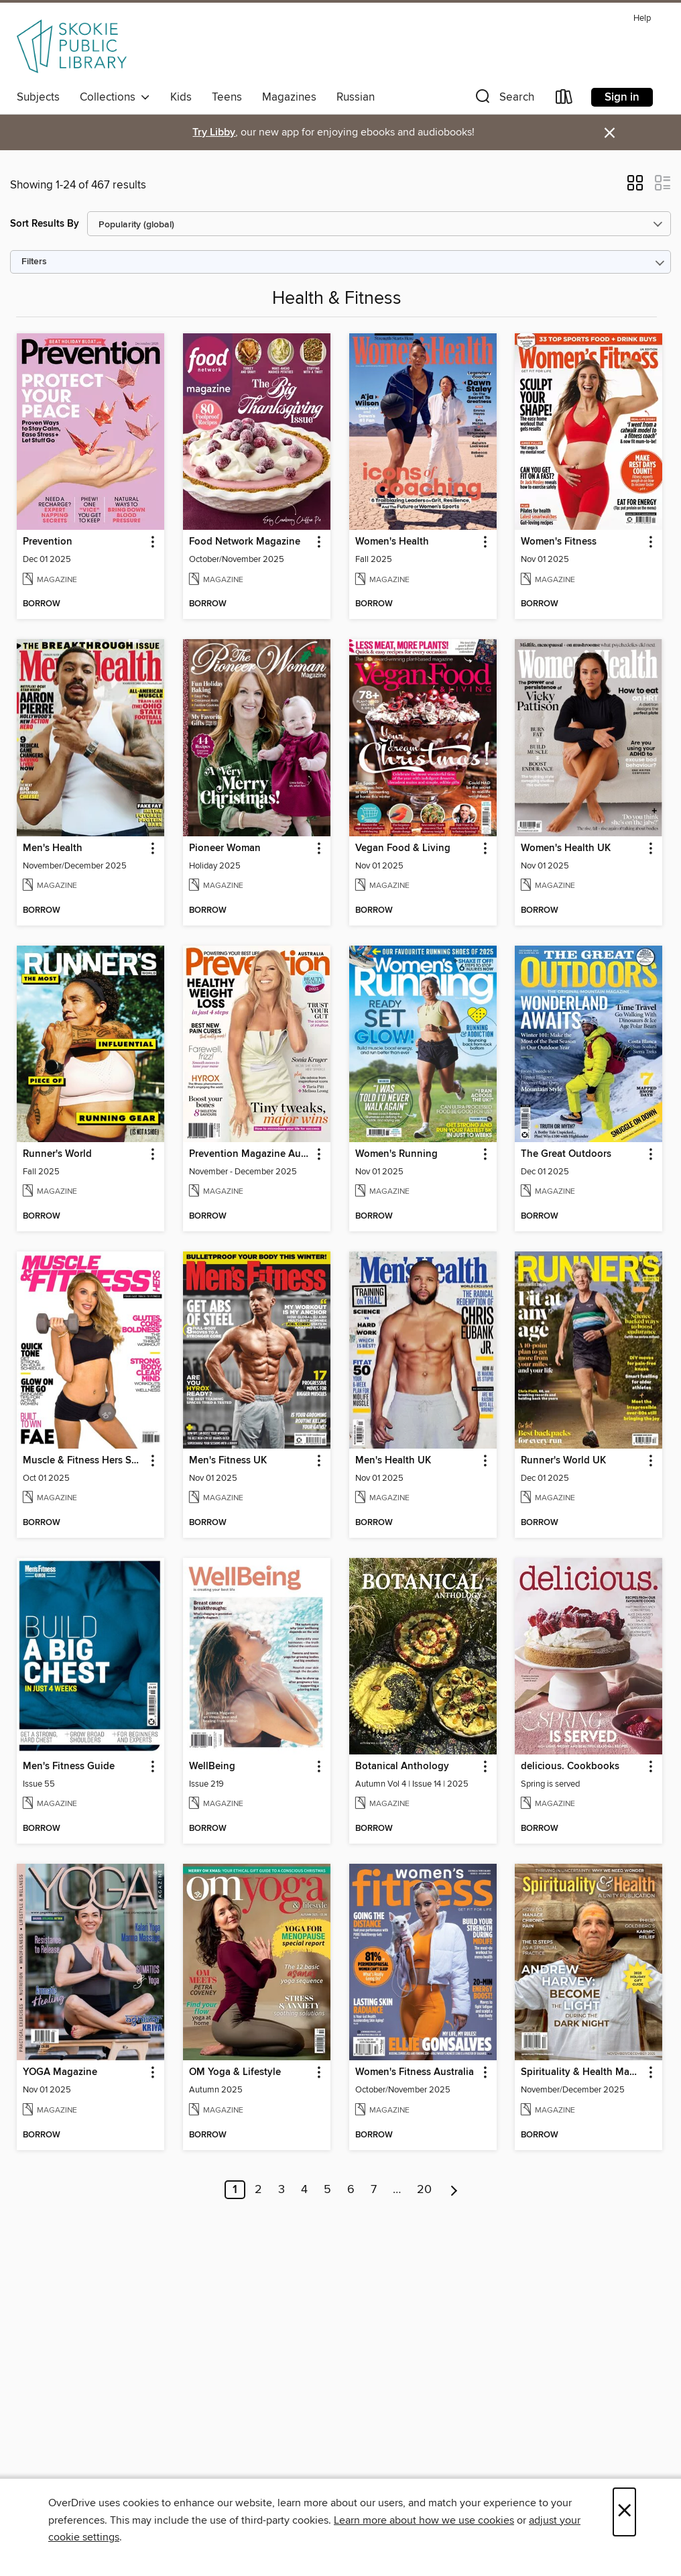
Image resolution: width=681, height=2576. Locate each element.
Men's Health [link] (52, 848)
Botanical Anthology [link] (402, 1766)
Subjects (38, 97)
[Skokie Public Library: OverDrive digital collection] (72, 46)
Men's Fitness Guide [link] (69, 1766)
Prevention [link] (47, 542)
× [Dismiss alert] (610, 133)
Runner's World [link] (57, 1154)
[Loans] (564, 100)
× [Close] (624, 2512)
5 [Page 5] (327, 2189)
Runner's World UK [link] (563, 1461)
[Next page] (454, 2190)
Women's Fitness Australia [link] (414, 2072)
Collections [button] (115, 97)
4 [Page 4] (304, 2189)
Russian (355, 97)
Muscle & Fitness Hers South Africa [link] (84, 1461)
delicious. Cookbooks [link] (570, 1766)
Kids (181, 97)
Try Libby (213, 132)
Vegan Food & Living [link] (402, 848)
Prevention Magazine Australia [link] (250, 1154)
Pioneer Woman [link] (225, 848)
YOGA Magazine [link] (60, 2072)
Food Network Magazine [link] (244, 542)
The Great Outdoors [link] (566, 1154)
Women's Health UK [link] (566, 848)
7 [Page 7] (374, 2189)
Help (642, 18)
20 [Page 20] (424, 2189)
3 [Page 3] (281, 2189)
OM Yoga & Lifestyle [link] (235, 2072)
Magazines (289, 97)
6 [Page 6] (351, 2189)
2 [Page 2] (258, 2189)
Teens (227, 97)
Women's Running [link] (396, 1154)
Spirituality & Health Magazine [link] (582, 2072)
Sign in (622, 97)
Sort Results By (44, 223)
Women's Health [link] (392, 542)
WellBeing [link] (212, 1766)
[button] (503, 100)
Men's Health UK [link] (393, 1461)
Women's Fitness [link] (559, 542)
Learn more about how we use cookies (424, 2520)
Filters (34, 262)
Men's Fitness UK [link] (228, 1461)
